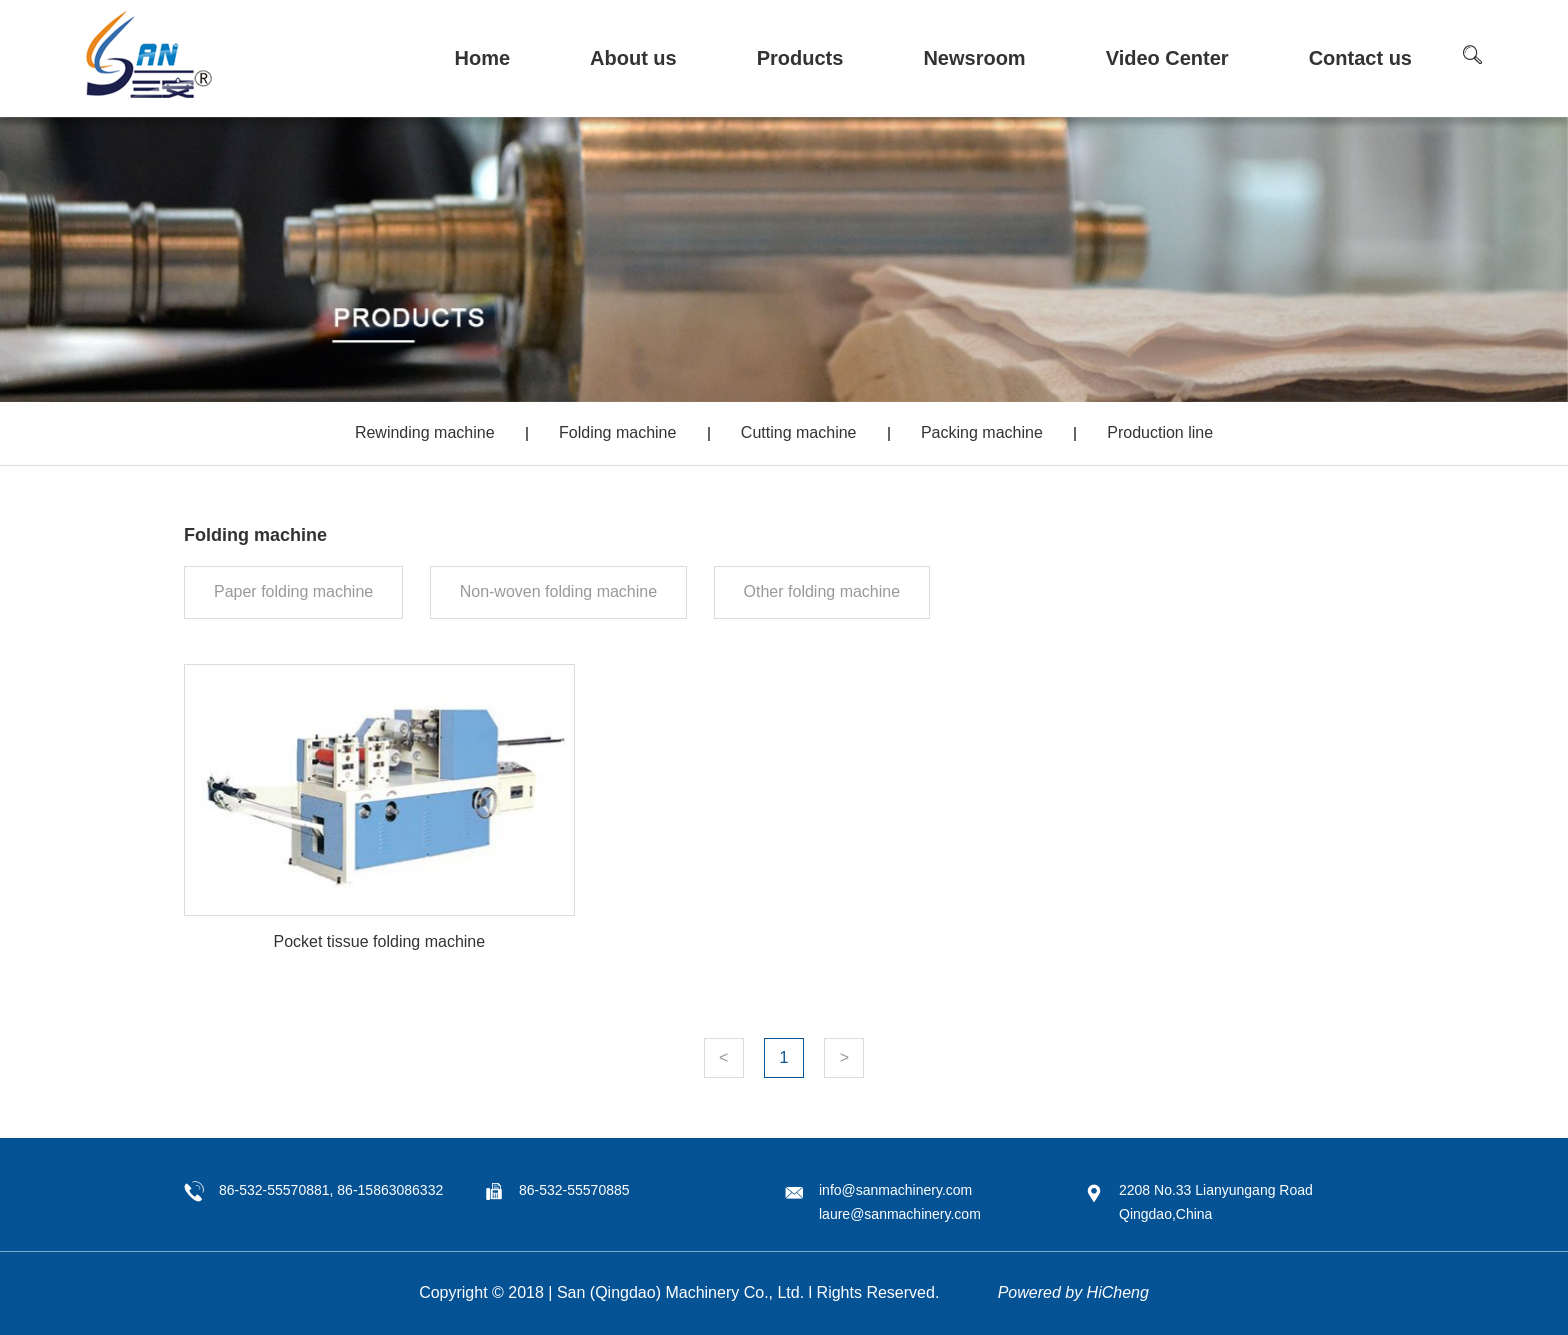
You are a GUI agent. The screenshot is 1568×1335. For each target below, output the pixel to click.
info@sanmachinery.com (895, 1190)
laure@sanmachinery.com (900, 1214)
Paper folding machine (293, 591)
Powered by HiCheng (1073, 1292)
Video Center (1167, 58)
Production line (1160, 432)
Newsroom (974, 58)
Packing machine (982, 432)
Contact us (1360, 58)
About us (633, 58)
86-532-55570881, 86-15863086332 (331, 1190)
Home (482, 58)
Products (800, 58)
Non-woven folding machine (558, 591)
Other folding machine (822, 591)
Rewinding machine (425, 432)
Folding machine (617, 432)
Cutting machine (799, 432)
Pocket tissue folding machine (379, 941)
